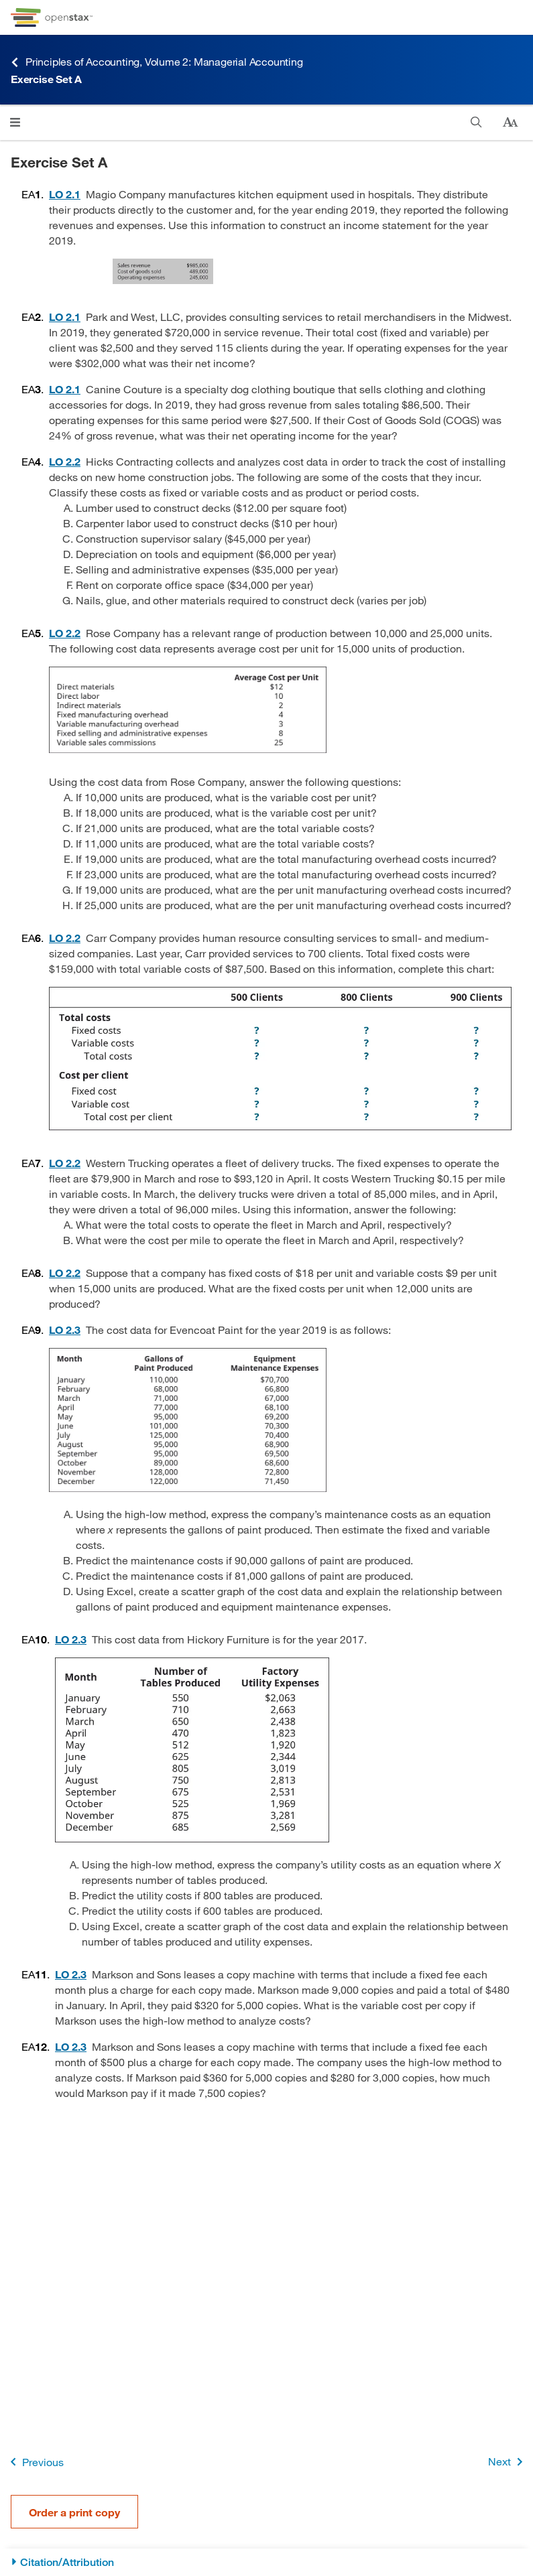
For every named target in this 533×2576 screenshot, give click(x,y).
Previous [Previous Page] (34, 2461)
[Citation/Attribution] (266, 2562)
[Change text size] (510, 122)
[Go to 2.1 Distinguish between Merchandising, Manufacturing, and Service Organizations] (64, 194)
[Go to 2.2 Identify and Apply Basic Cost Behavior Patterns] (64, 461)
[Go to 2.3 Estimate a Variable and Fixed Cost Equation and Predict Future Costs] (64, 1329)
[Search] (476, 122)
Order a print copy (74, 2512)
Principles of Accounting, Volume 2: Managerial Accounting (157, 62)
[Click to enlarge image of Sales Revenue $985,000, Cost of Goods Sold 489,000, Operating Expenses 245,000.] (280, 271)
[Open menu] (15, 122)
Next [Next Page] (508, 2461)
